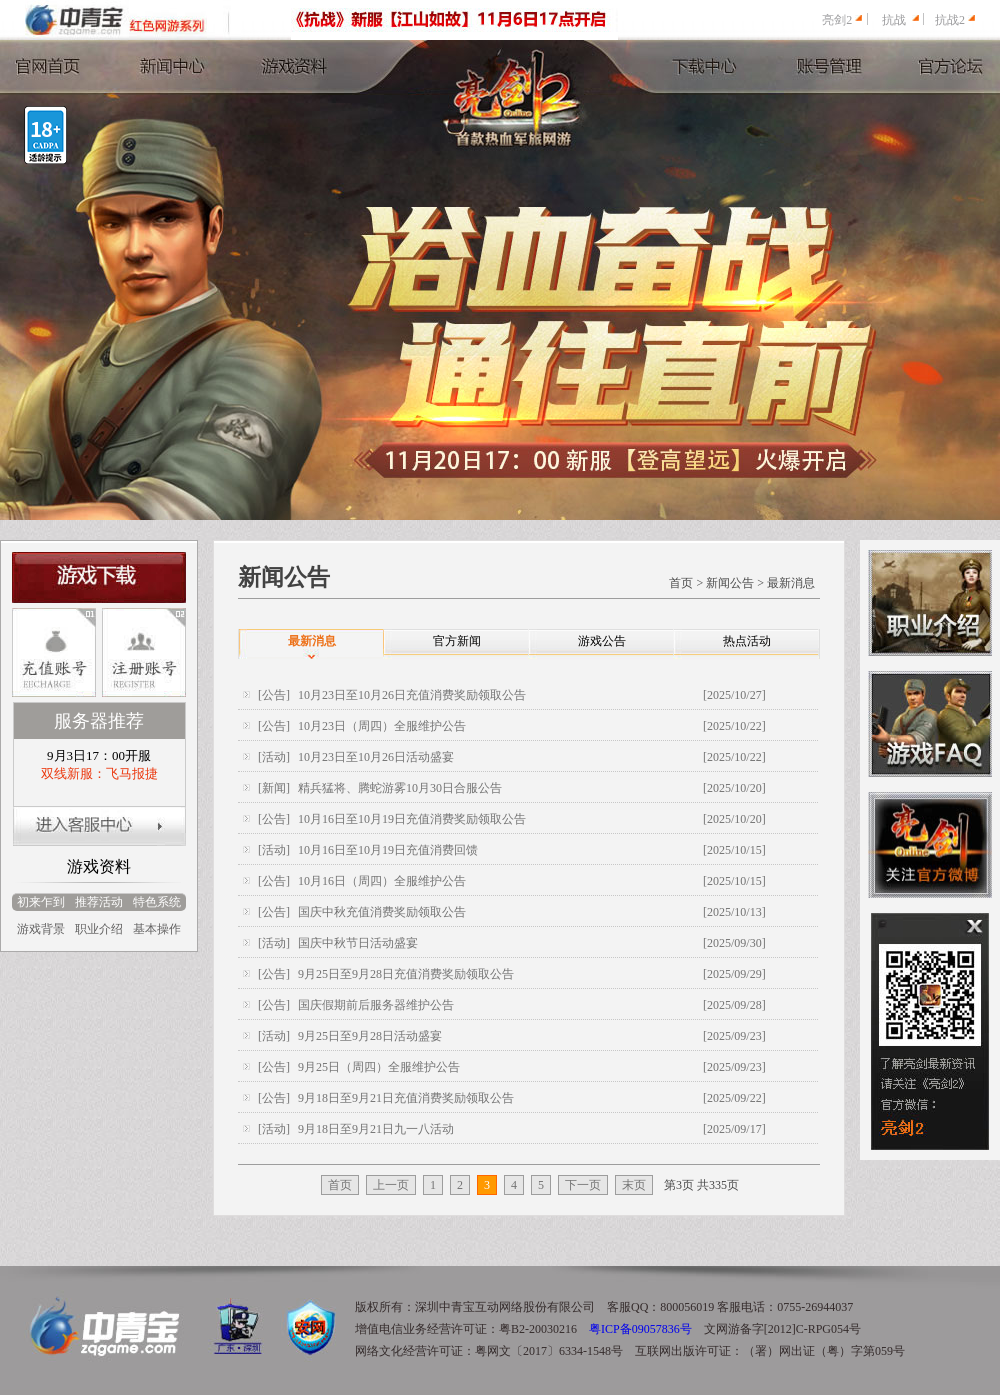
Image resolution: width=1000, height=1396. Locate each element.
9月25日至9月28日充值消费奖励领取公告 (406, 974)
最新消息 (791, 583)
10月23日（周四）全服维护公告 (382, 726)
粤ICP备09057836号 (640, 1329)
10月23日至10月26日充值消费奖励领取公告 (412, 695)
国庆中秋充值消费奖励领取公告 (382, 912)
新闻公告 (730, 583)
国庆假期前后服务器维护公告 (376, 1005)
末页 (634, 1185)
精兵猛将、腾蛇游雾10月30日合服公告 (400, 788)
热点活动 (747, 641)
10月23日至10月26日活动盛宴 (376, 757)
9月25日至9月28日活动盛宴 (370, 1036)
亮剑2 (837, 20)
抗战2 (950, 20)
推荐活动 (99, 902)
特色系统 (157, 902)
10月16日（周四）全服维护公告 (382, 881)
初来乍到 (41, 902)
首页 (681, 583)
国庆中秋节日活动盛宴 (358, 943)
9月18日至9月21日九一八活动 (376, 1129)
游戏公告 (602, 641)
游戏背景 (41, 929)
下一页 (583, 1185)
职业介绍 (99, 929)
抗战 (894, 20)
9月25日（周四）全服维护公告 (379, 1067)
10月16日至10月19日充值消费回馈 (388, 850)
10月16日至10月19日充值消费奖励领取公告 (412, 819)
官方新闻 (457, 641)
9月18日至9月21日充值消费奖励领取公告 (406, 1098)
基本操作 (157, 929)
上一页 (391, 1185)
